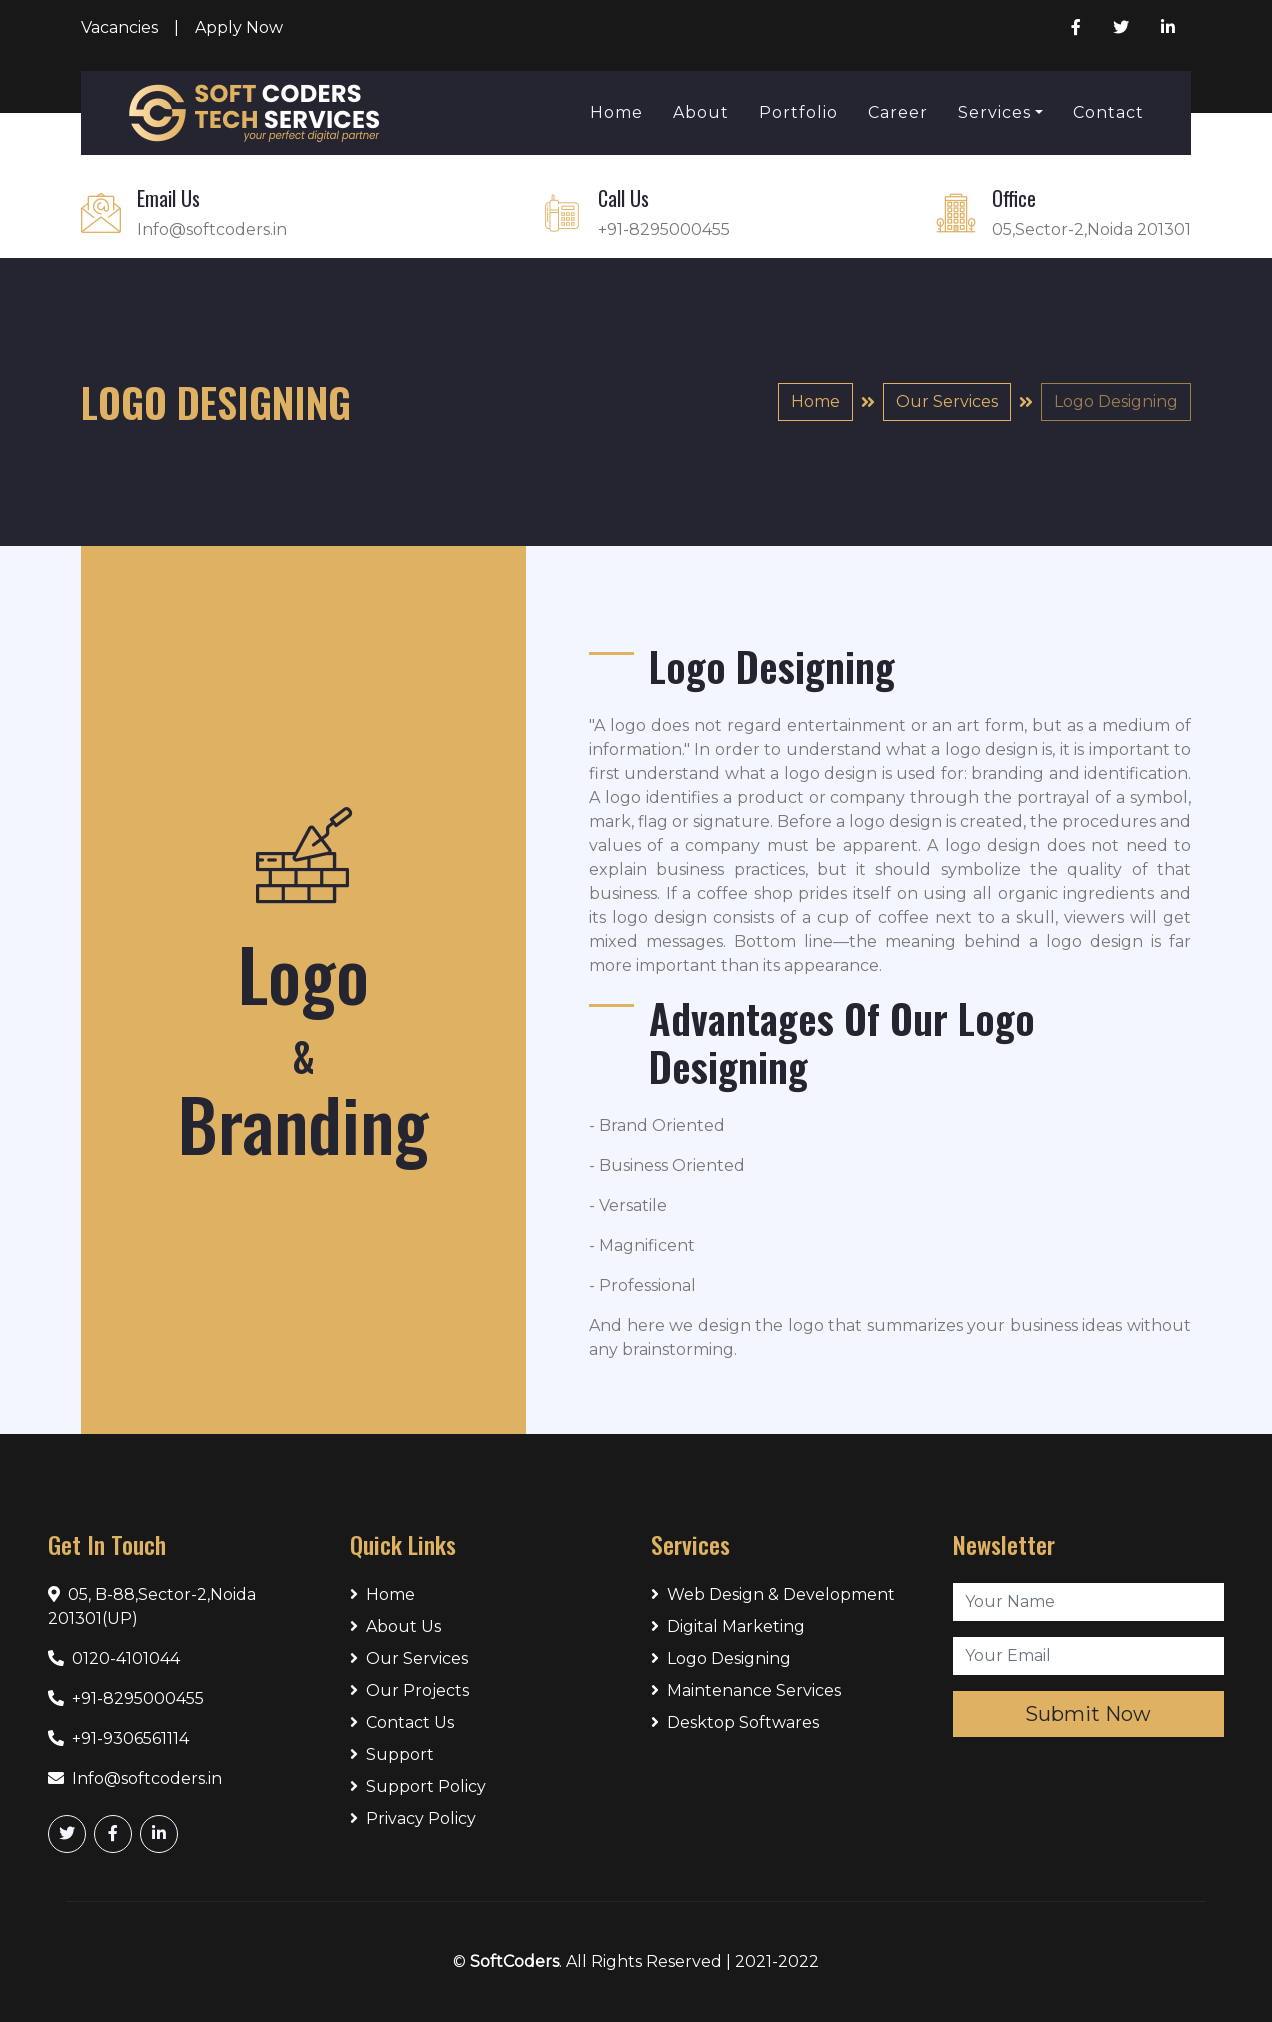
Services (994, 112)
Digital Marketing (728, 1626)
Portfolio (798, 112)
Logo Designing (721, 1658)
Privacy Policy (413, 1818)
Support (392, 1754)
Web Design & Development (773, 1594)
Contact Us (402, 1722)
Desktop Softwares (735, 1722)
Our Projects (409, 1690)
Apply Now (239, 27)
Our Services (947, 401)
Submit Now (1088, 1714)
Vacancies (119, 27)
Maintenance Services (746, 1690)
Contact (1108, 112)
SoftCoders (514, 1961)
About (701, 112)
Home (616, 112)
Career (898, 112)
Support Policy (418, 1786)
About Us (395, 1626)
